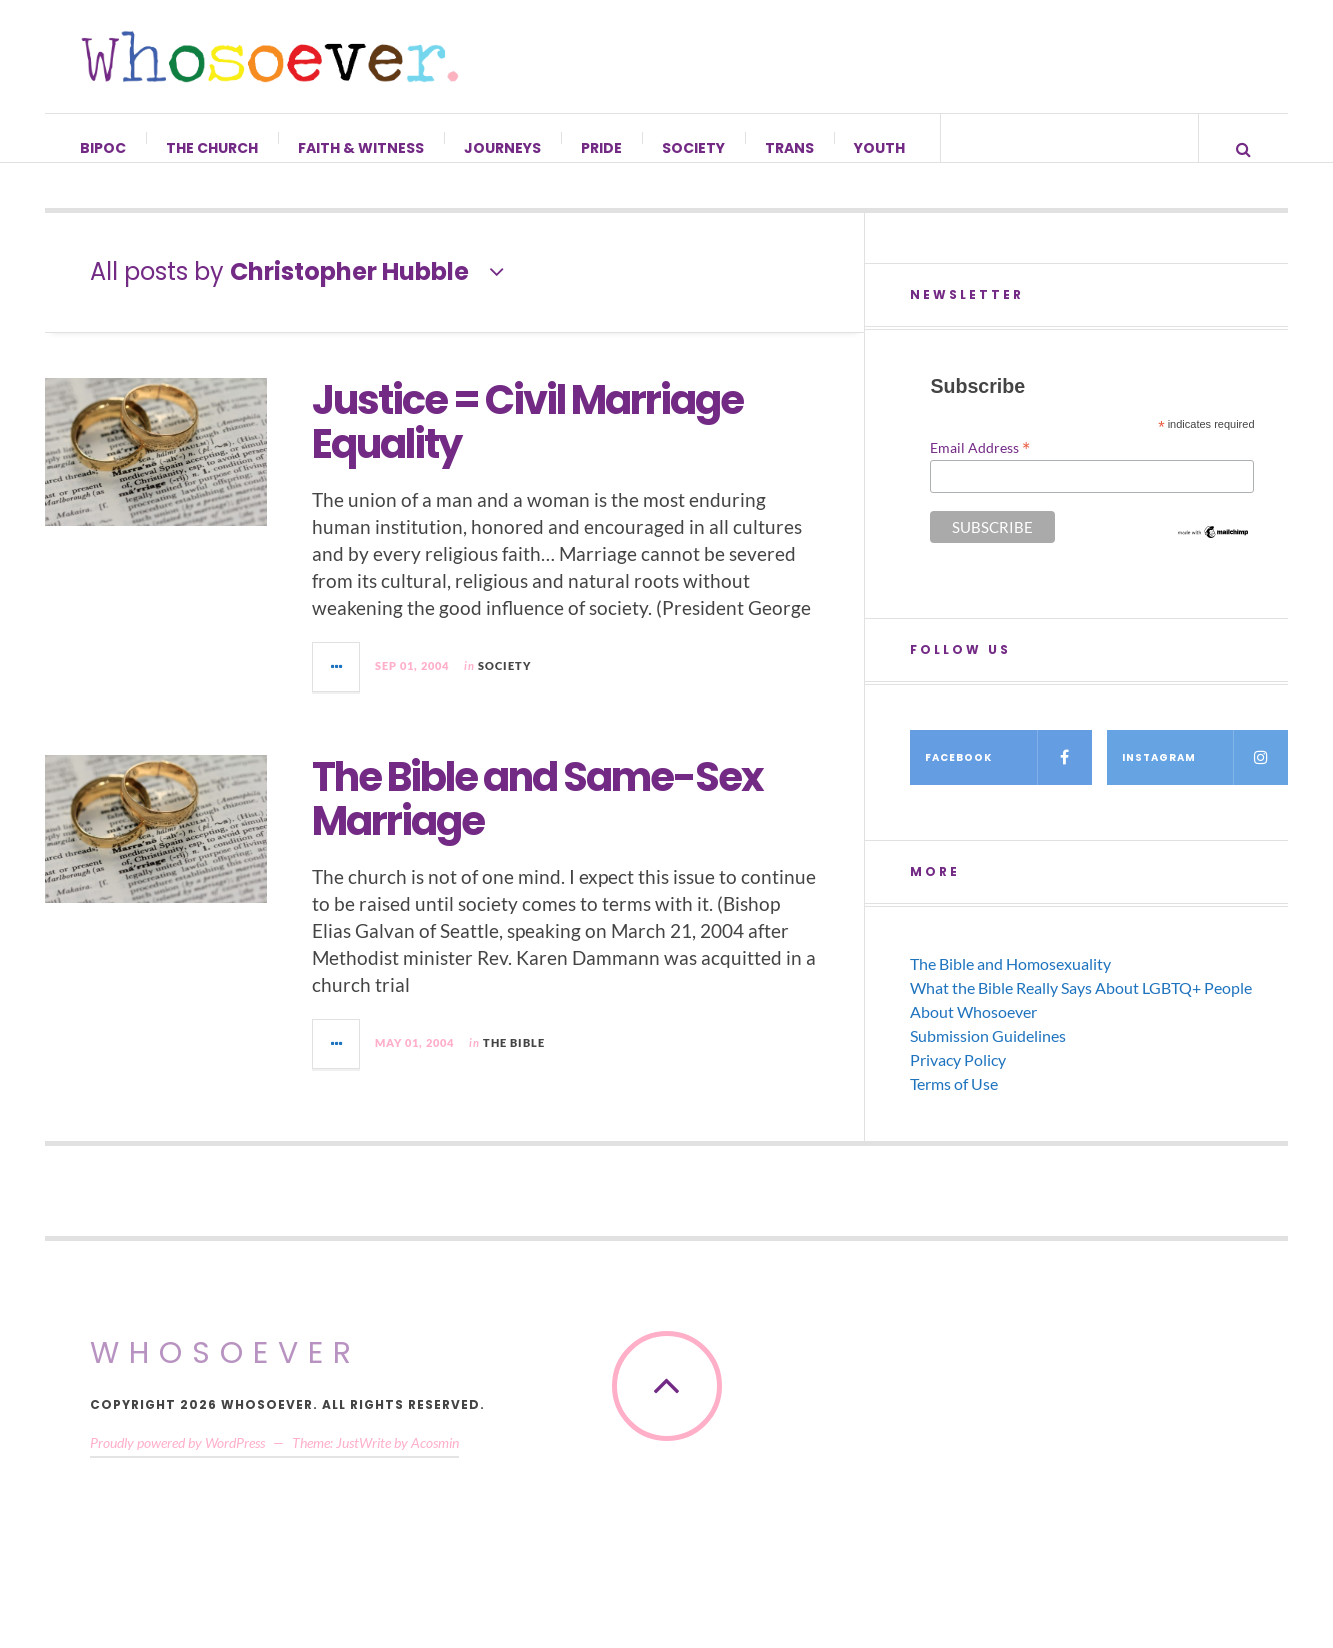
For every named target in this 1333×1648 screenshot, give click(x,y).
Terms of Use (954, 1103)
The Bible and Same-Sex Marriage (537, 819)
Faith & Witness (362, 148)
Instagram (1205, 777)
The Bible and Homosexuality (1010, 983)
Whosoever (225, 1373)
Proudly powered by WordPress (177, 1462)
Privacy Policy (958, 1079)
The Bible (514, 1062)
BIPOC (104, 148)
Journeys (503, 148)
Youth (880, 148)
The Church (213, 148)
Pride (602, 148)
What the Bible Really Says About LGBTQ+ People (1081, 1007)
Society (694, 148)
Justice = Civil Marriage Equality (527, 442)
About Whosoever (973, 1031)
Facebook (1008, 777)
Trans (790, 148)
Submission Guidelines (988, 1055)
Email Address (980, 467)
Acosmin (435, 1462)
